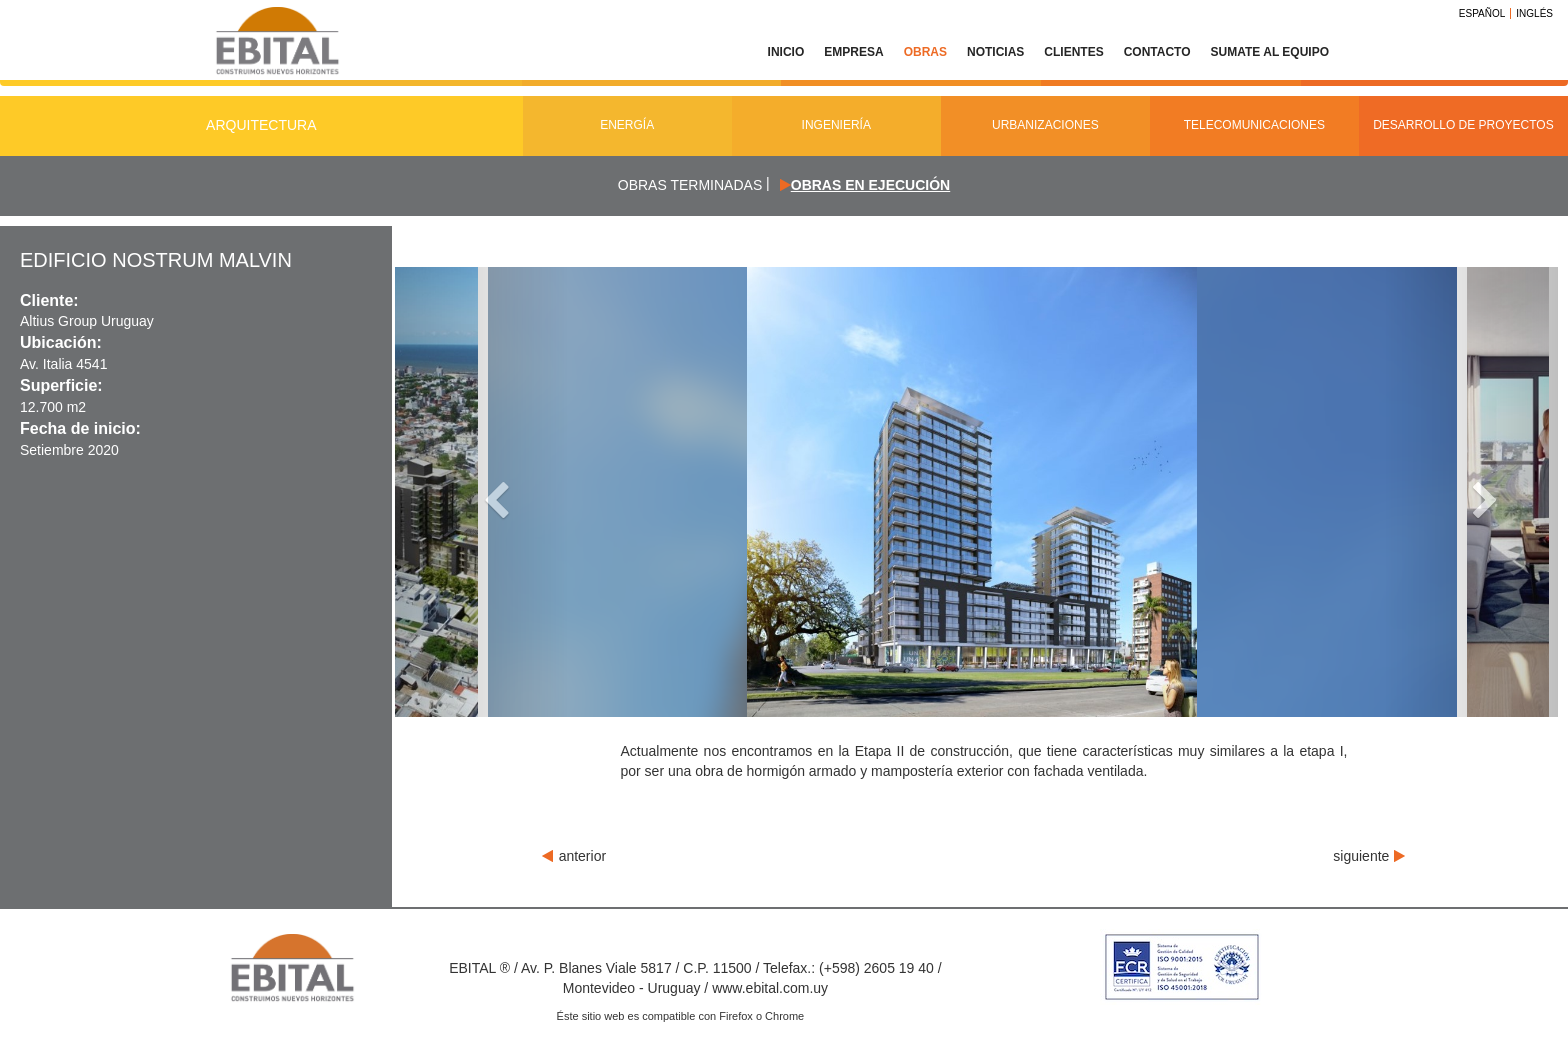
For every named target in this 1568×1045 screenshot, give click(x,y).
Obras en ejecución (870, 185)
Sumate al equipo (1270, 52)
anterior (574, 856)
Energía (627, 125)
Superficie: (61, 385)
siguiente (1369, 856)
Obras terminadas (690, 185)
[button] (482, 492)
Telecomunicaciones (1254, 125)
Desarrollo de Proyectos (1463, 125)
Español (1482, 13)
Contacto (1157, 52)
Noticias (995, 52)
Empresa (853, 52)
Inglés (1534, 13)
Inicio (786, 52)
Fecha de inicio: (80, 428)
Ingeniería (836, 125)
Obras (925, 52)
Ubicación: (61, 342)
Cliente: (49, 300)
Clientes (1073, 52)
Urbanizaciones (1045, 125)
